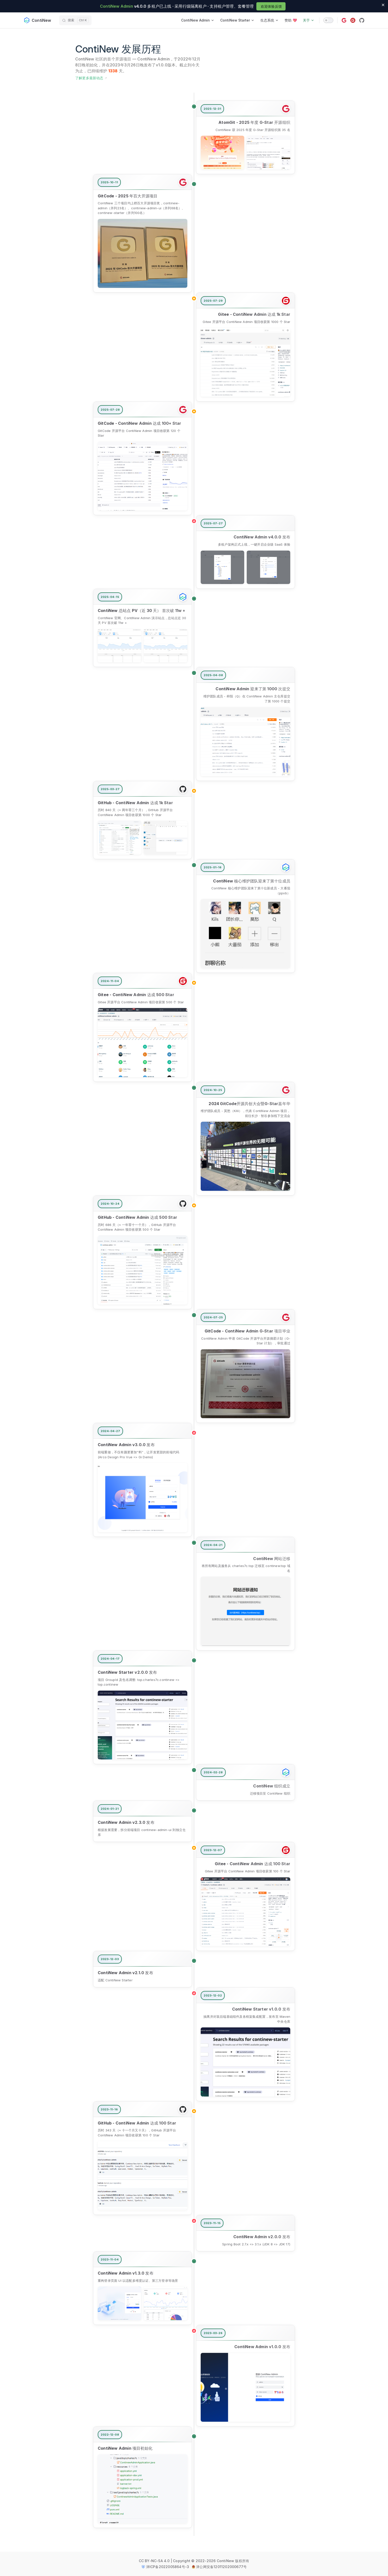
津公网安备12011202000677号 (221, 2567)
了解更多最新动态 (91, 78)
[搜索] (75, 20)
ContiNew (225, 2561)
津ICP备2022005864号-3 (167, 2567)
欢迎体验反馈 (271, 6)
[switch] (328, 20)
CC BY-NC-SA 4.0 (154, 2561)
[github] (361, 20)
